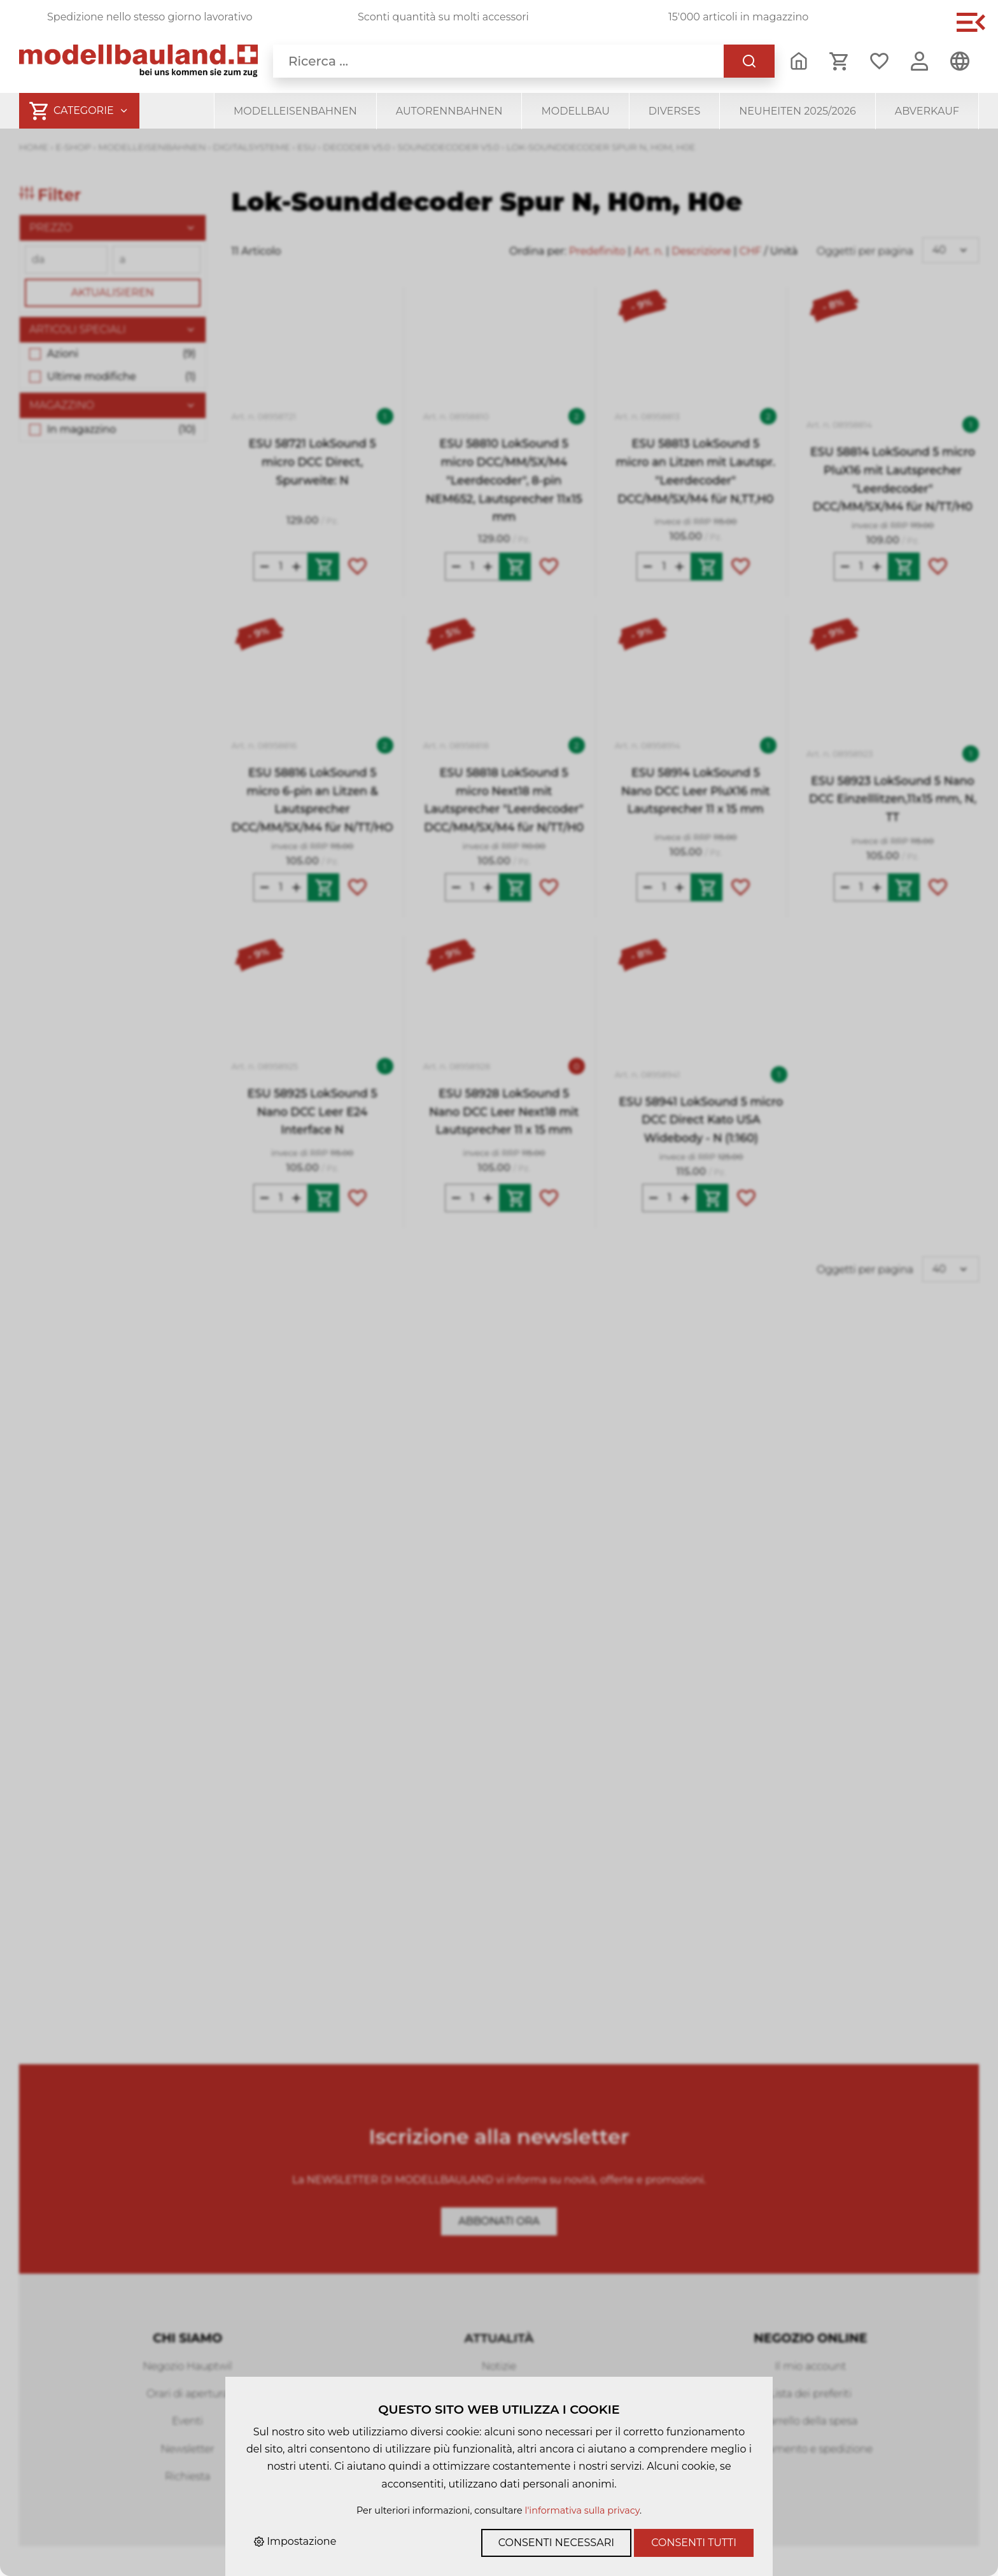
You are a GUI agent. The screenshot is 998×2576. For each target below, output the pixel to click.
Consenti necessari (556, 2543)
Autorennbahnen (449, 111)
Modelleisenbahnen (295, 111)
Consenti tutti (693, 2543)
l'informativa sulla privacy (582, 2510)
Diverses (674, 111)
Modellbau (575, 111)
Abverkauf (927, 111)
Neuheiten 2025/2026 (797, 111)
